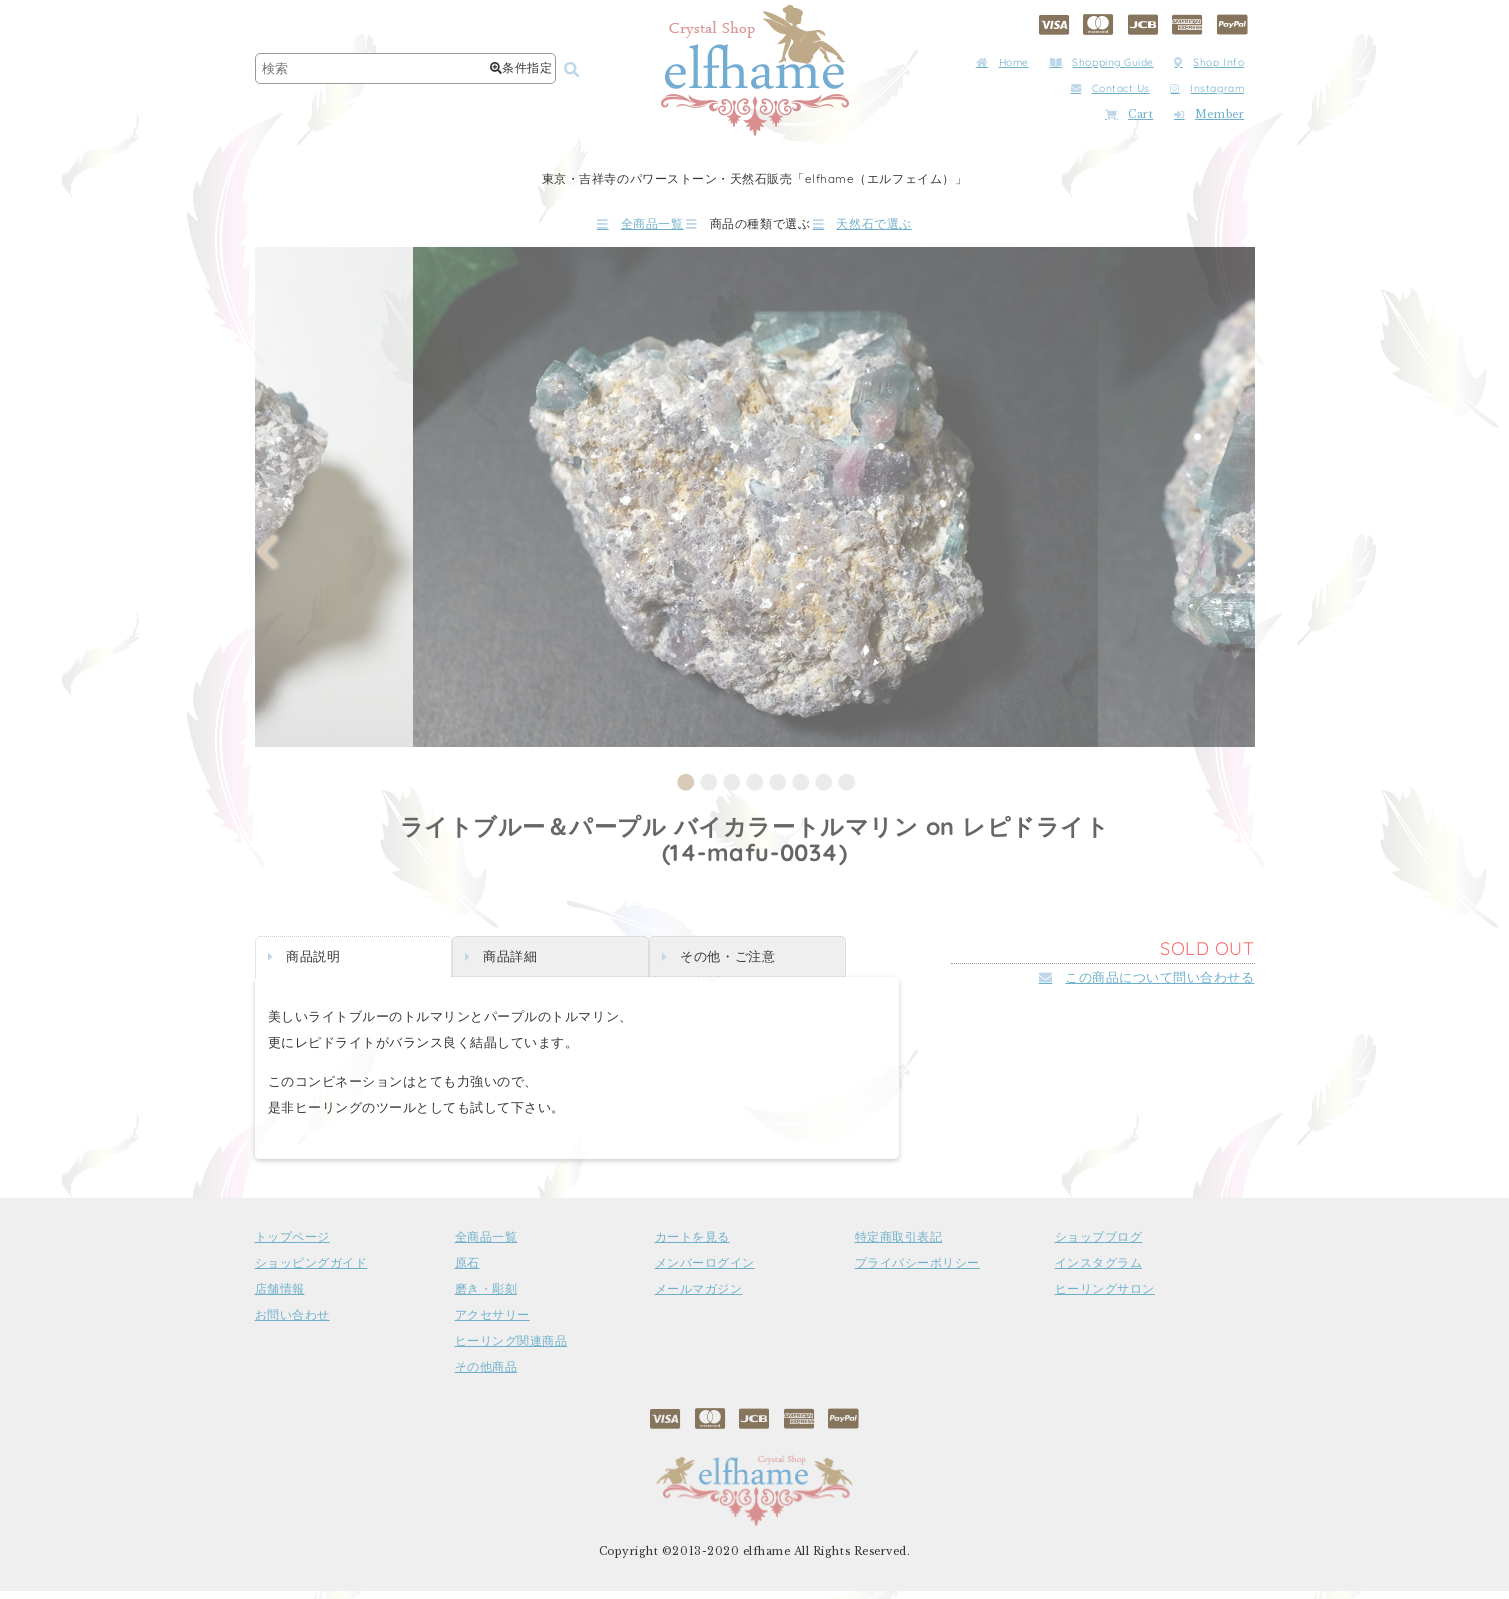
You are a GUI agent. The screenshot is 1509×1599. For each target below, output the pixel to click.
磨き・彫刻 (486, 1297)
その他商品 (486, 1375)
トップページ (292, 1245)
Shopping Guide (1102, 62)
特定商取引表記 (899, 1245)
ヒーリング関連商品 (511, 1349)
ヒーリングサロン (1105, 1297)
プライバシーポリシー (917, 1271)
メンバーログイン (705, 1271)
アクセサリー (492, 1323)
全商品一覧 (583, 227)
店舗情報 (280, 1297)
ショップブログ (1099, 1245)
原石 (467, 1271)
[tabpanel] (755, 504)
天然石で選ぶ (919, 227)
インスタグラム (1099, 1271)
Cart (1129, 114)
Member (1209, 114)
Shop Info (1209, 62)
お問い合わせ (292, 1323)
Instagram (1207, 88)
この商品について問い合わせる (1147, 985)
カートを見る (692, 1245)
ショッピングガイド (311, 1271)
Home (1002, 62)
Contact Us (1110, 88)
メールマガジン (699, 1297)
